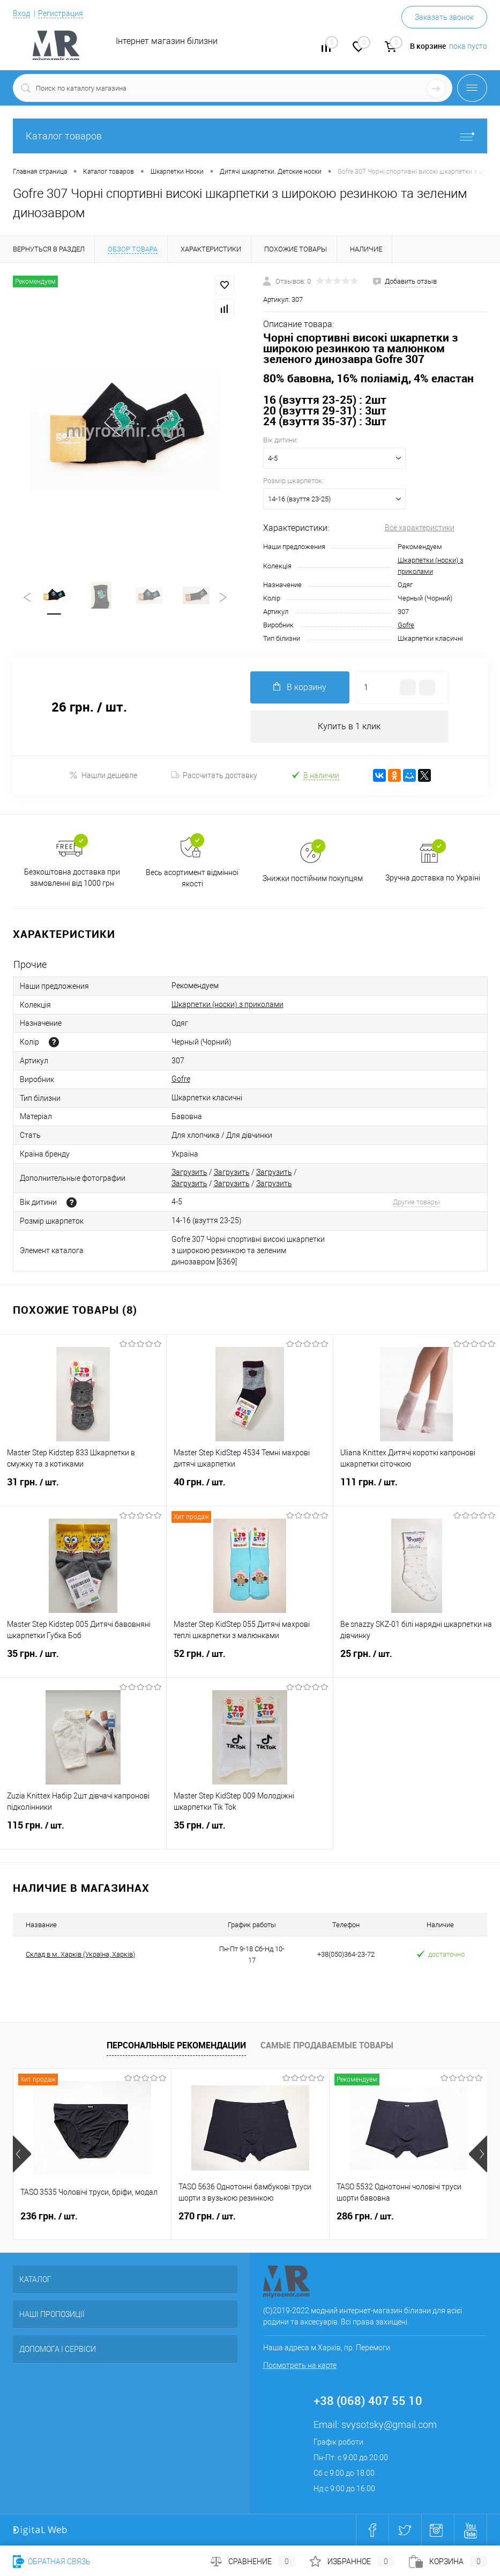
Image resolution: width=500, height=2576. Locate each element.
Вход (21, 13)
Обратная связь (52, 2561)
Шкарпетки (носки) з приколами (227, 1004)
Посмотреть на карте (300, 2365)
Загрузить (189, 1172)
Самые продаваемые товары (326, 2045)
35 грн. (83, 1660)
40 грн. (250, 1488)
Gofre (406, 625)
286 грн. (365, 2216)
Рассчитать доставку (214, 775)
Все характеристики (419, 527)
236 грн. (49, 2216)
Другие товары (416, 1202)
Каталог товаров (250, 136)
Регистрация (60, 13)
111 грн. (416, 1488)
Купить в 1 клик (349, 726)
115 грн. (83, 1831)
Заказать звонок (444, 17)
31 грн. (83, 1488)
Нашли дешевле (103, 775)
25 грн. (416, 1660)
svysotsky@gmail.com (389, 2424)
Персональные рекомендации (176, 2045)
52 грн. (250, 1660)
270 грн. (207, 2216)
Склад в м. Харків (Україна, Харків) (80, 1954)
